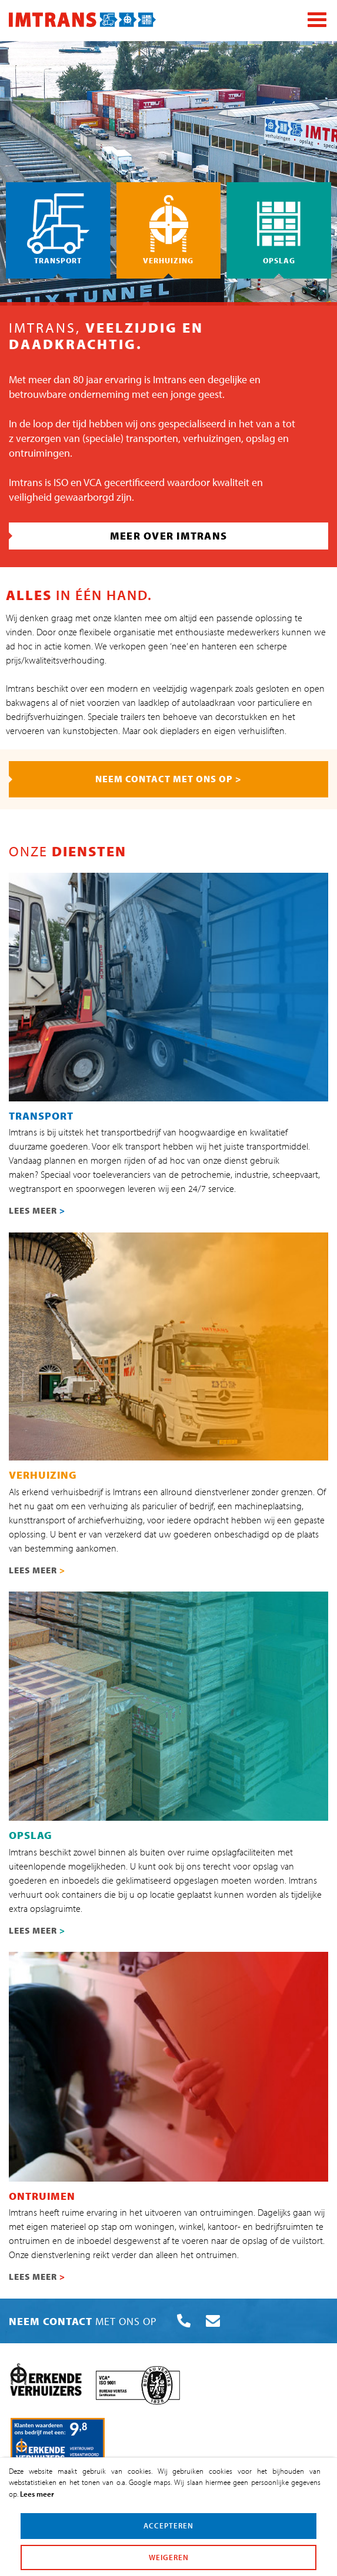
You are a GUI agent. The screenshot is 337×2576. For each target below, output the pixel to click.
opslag (260, 438)
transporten (152, 438)
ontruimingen (39, 453)
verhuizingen (212, 438)
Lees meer (37, 2493)
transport (143, 1146)
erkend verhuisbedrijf (62, 1492)
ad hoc (19, 646)
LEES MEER (37, 1210)
